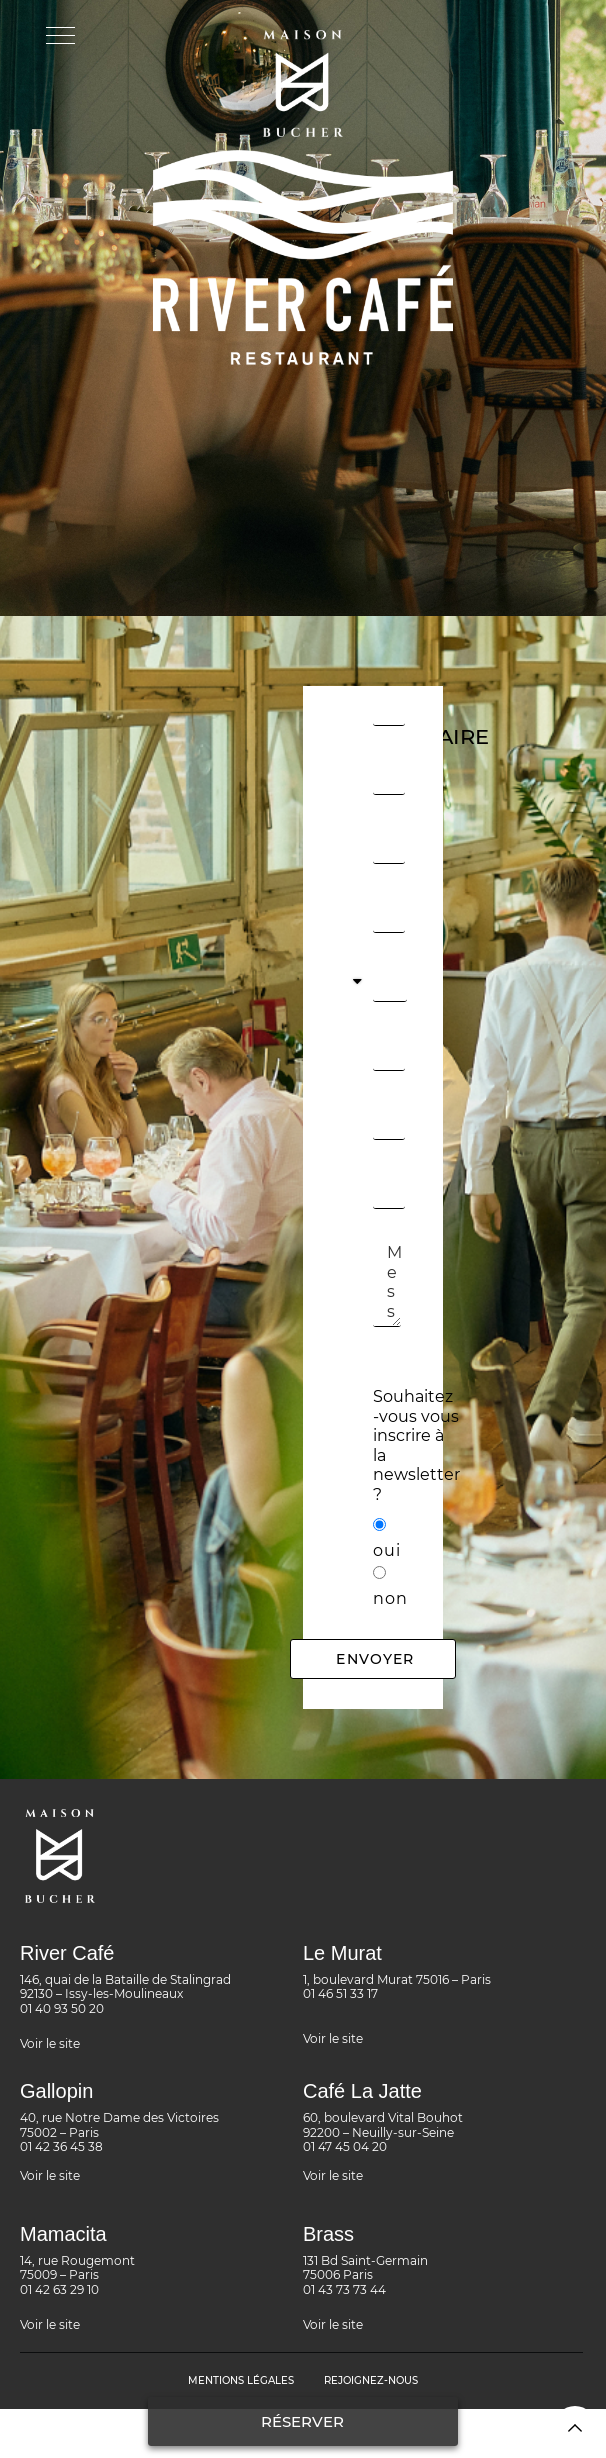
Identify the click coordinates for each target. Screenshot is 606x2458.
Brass (328, 2234)
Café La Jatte (362, 2091)
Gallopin (56, 2091)
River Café (67, 1953)
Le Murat (342, 1953)
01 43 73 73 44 (344, 2289)
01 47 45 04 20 (345, 2146)
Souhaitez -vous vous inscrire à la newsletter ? (416, 1445)
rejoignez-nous (371, 2380)
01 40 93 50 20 (62, 2008)
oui (387, 1550)
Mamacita (63, 2234)
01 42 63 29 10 (59, 2289)
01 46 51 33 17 (340, 1993)
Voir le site (50, 2043)
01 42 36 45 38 (61, 2146)
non (390, 1598)
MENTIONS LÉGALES (241, 2380)
